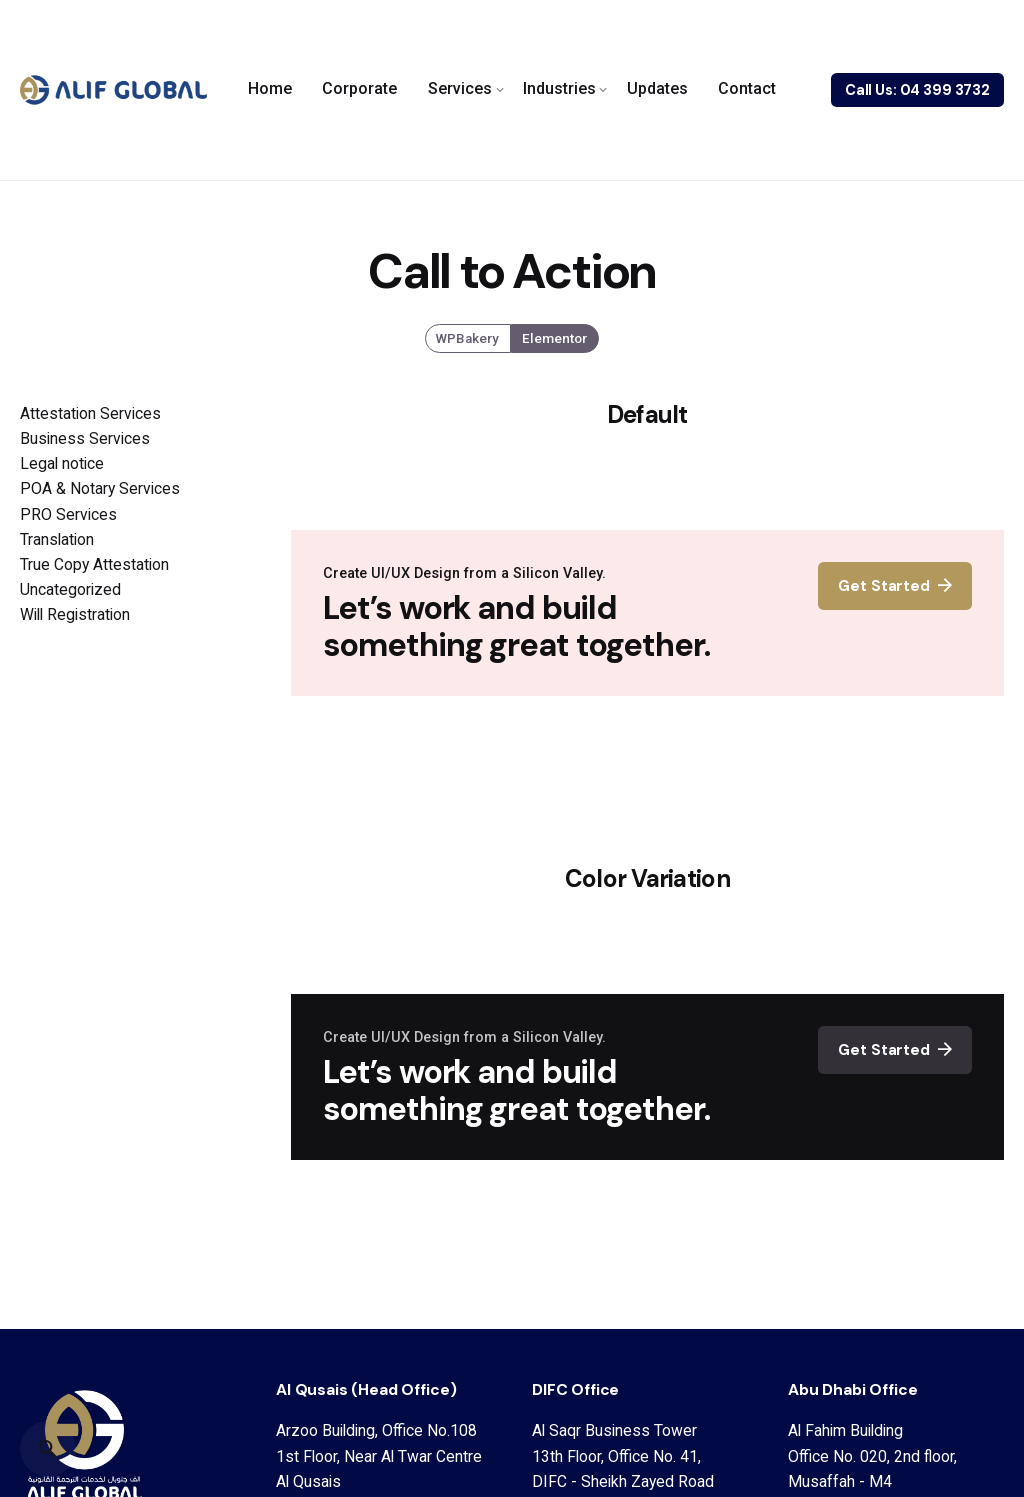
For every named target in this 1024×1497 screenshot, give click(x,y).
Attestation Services (90, 413)
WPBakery (468, 338)
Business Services (85, 438)
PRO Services (68, 514)
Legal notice (62, 463)
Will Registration (75, 614)
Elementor (554, 338)
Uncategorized (70, 589)
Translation (57, 539)
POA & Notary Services (100, 488)
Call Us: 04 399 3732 (917, 90)
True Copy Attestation (94, 564)
